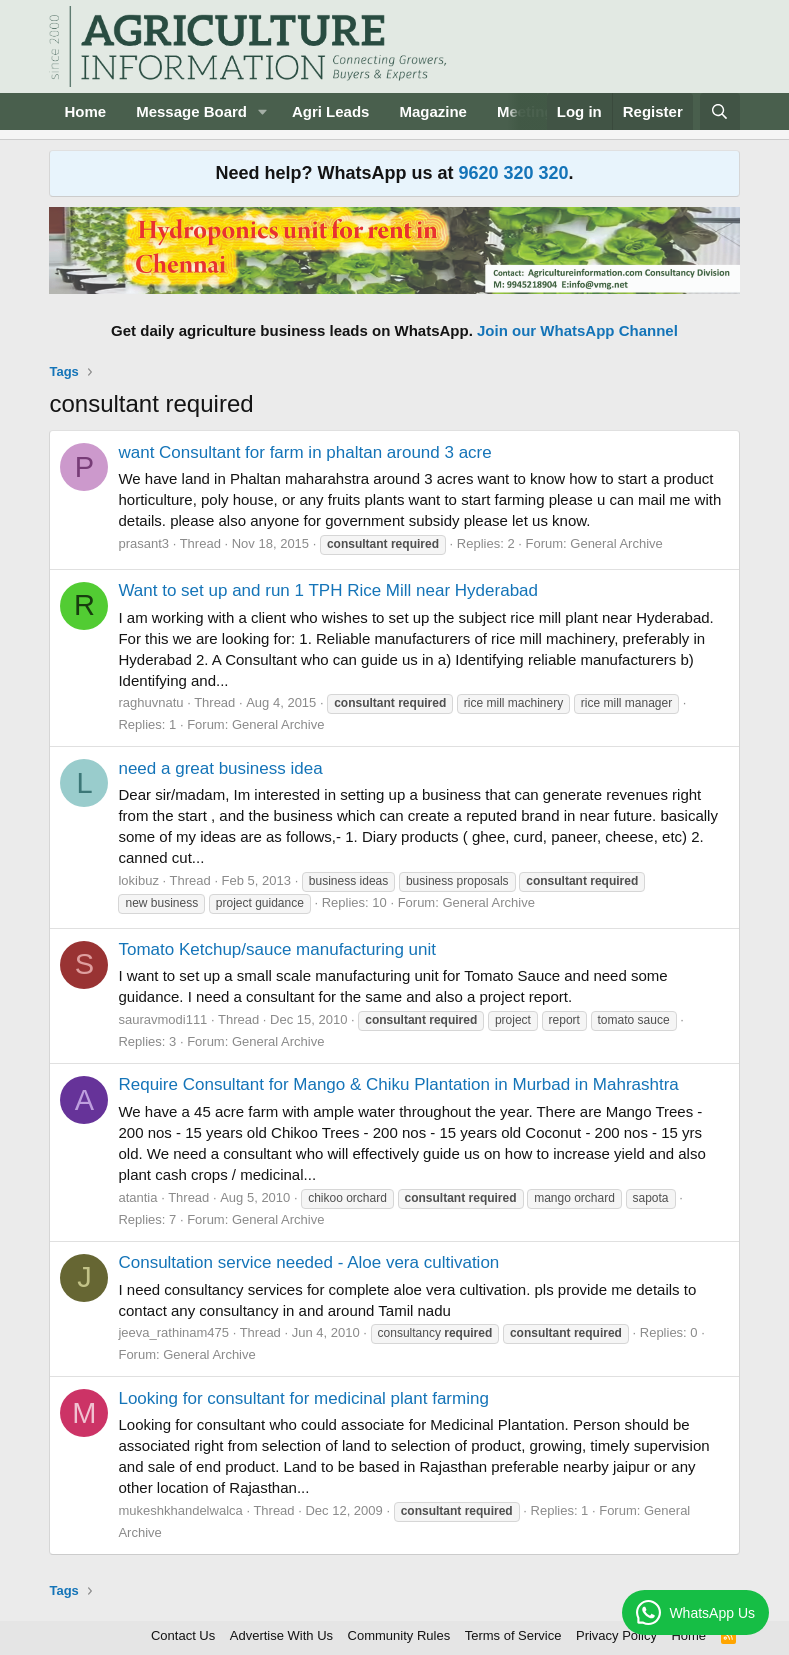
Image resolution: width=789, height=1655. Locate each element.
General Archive (616, 543)
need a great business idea (220, 768)
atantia (137, 1197)
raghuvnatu (150, 702)
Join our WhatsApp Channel (577, 330)
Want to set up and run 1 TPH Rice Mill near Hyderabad (328, 590)
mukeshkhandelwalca (180, 1510)
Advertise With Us (281, 1635)
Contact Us (183, 1635)
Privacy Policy (616, 1635)
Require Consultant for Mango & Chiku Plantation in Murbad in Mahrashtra (398, 1084)
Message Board (191, 111)
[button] (263, 111)
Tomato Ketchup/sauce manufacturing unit (277, 949)
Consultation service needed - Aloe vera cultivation (308, 1262)
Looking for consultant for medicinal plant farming (303, 1398)
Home (85, 111)
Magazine (433, 111)
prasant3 (143, 543)
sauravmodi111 (162, 1019)
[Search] (719, 111)
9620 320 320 (513, 173)
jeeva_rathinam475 (173, 1332)
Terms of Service (513, 1635)
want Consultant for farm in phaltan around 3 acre (304, 452)
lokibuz (138, 880)
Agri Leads (331, 111)
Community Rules (399, 1635)
